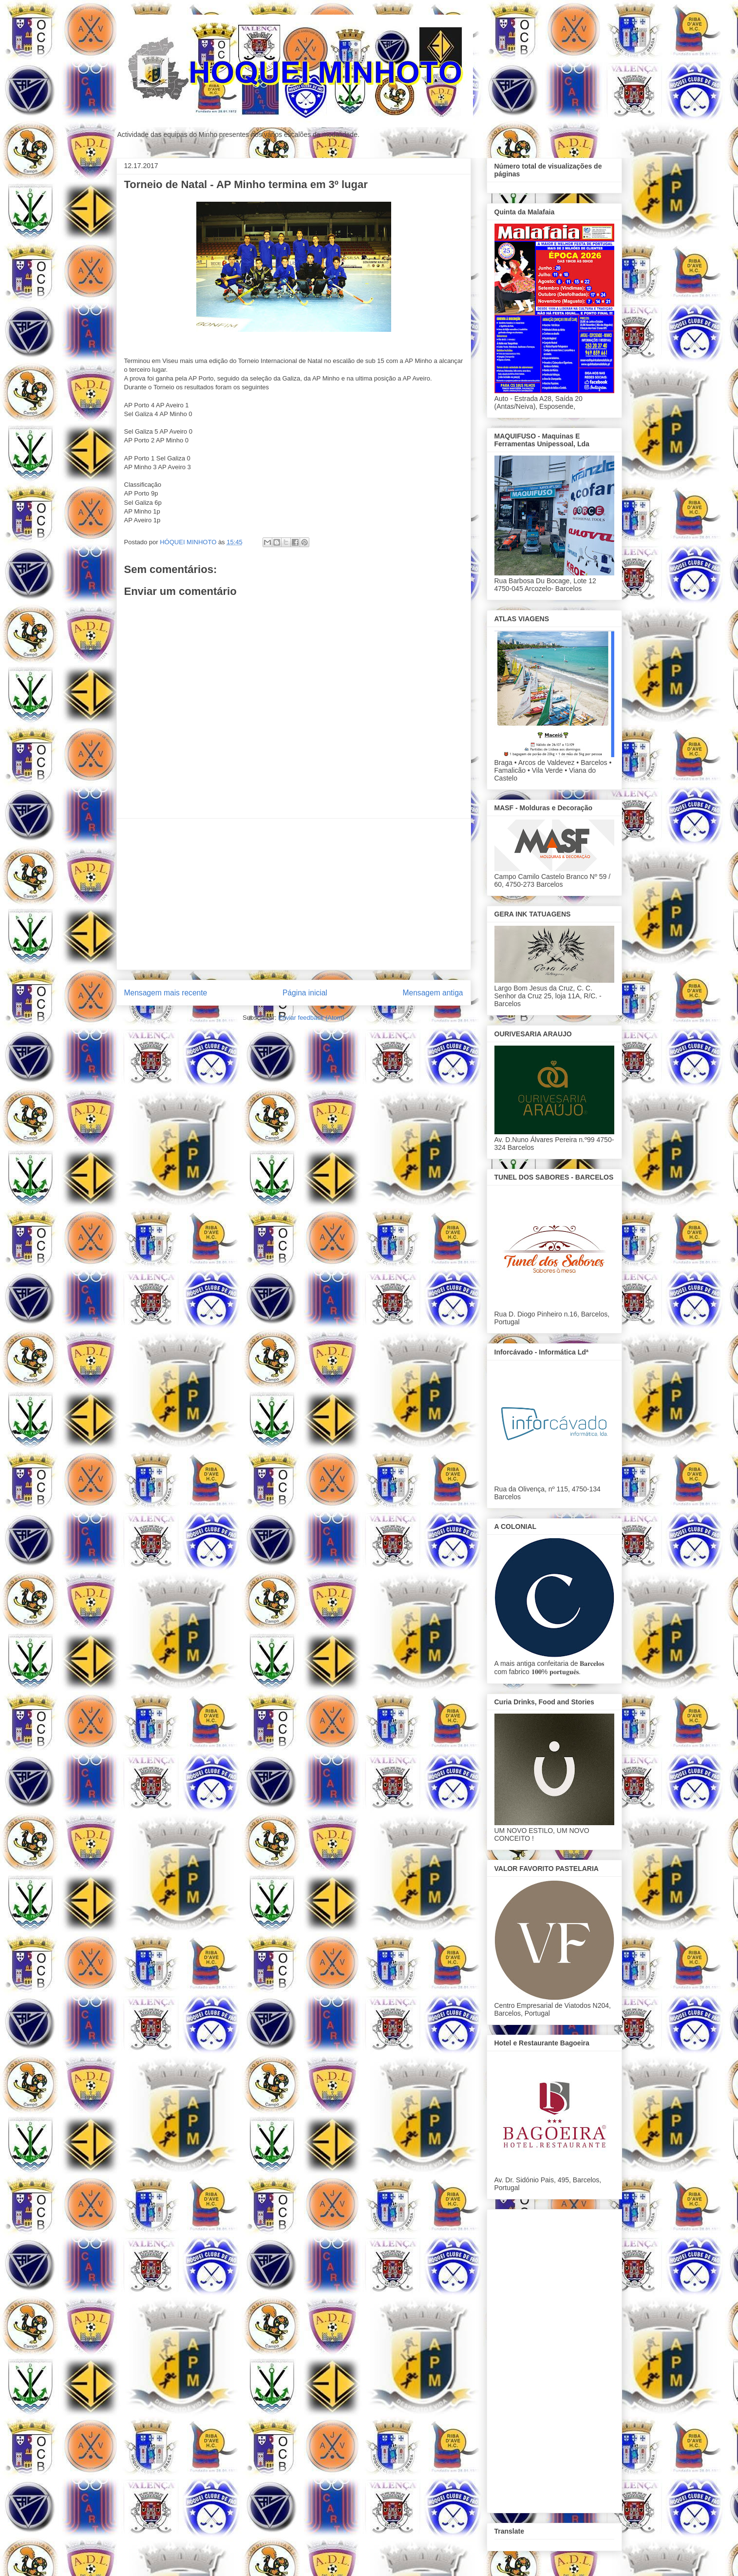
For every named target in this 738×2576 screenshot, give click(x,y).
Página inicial (305, 993)
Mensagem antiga (433, 993)
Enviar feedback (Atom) (311, 1017)
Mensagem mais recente (166, 993)
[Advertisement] (293, 894)
